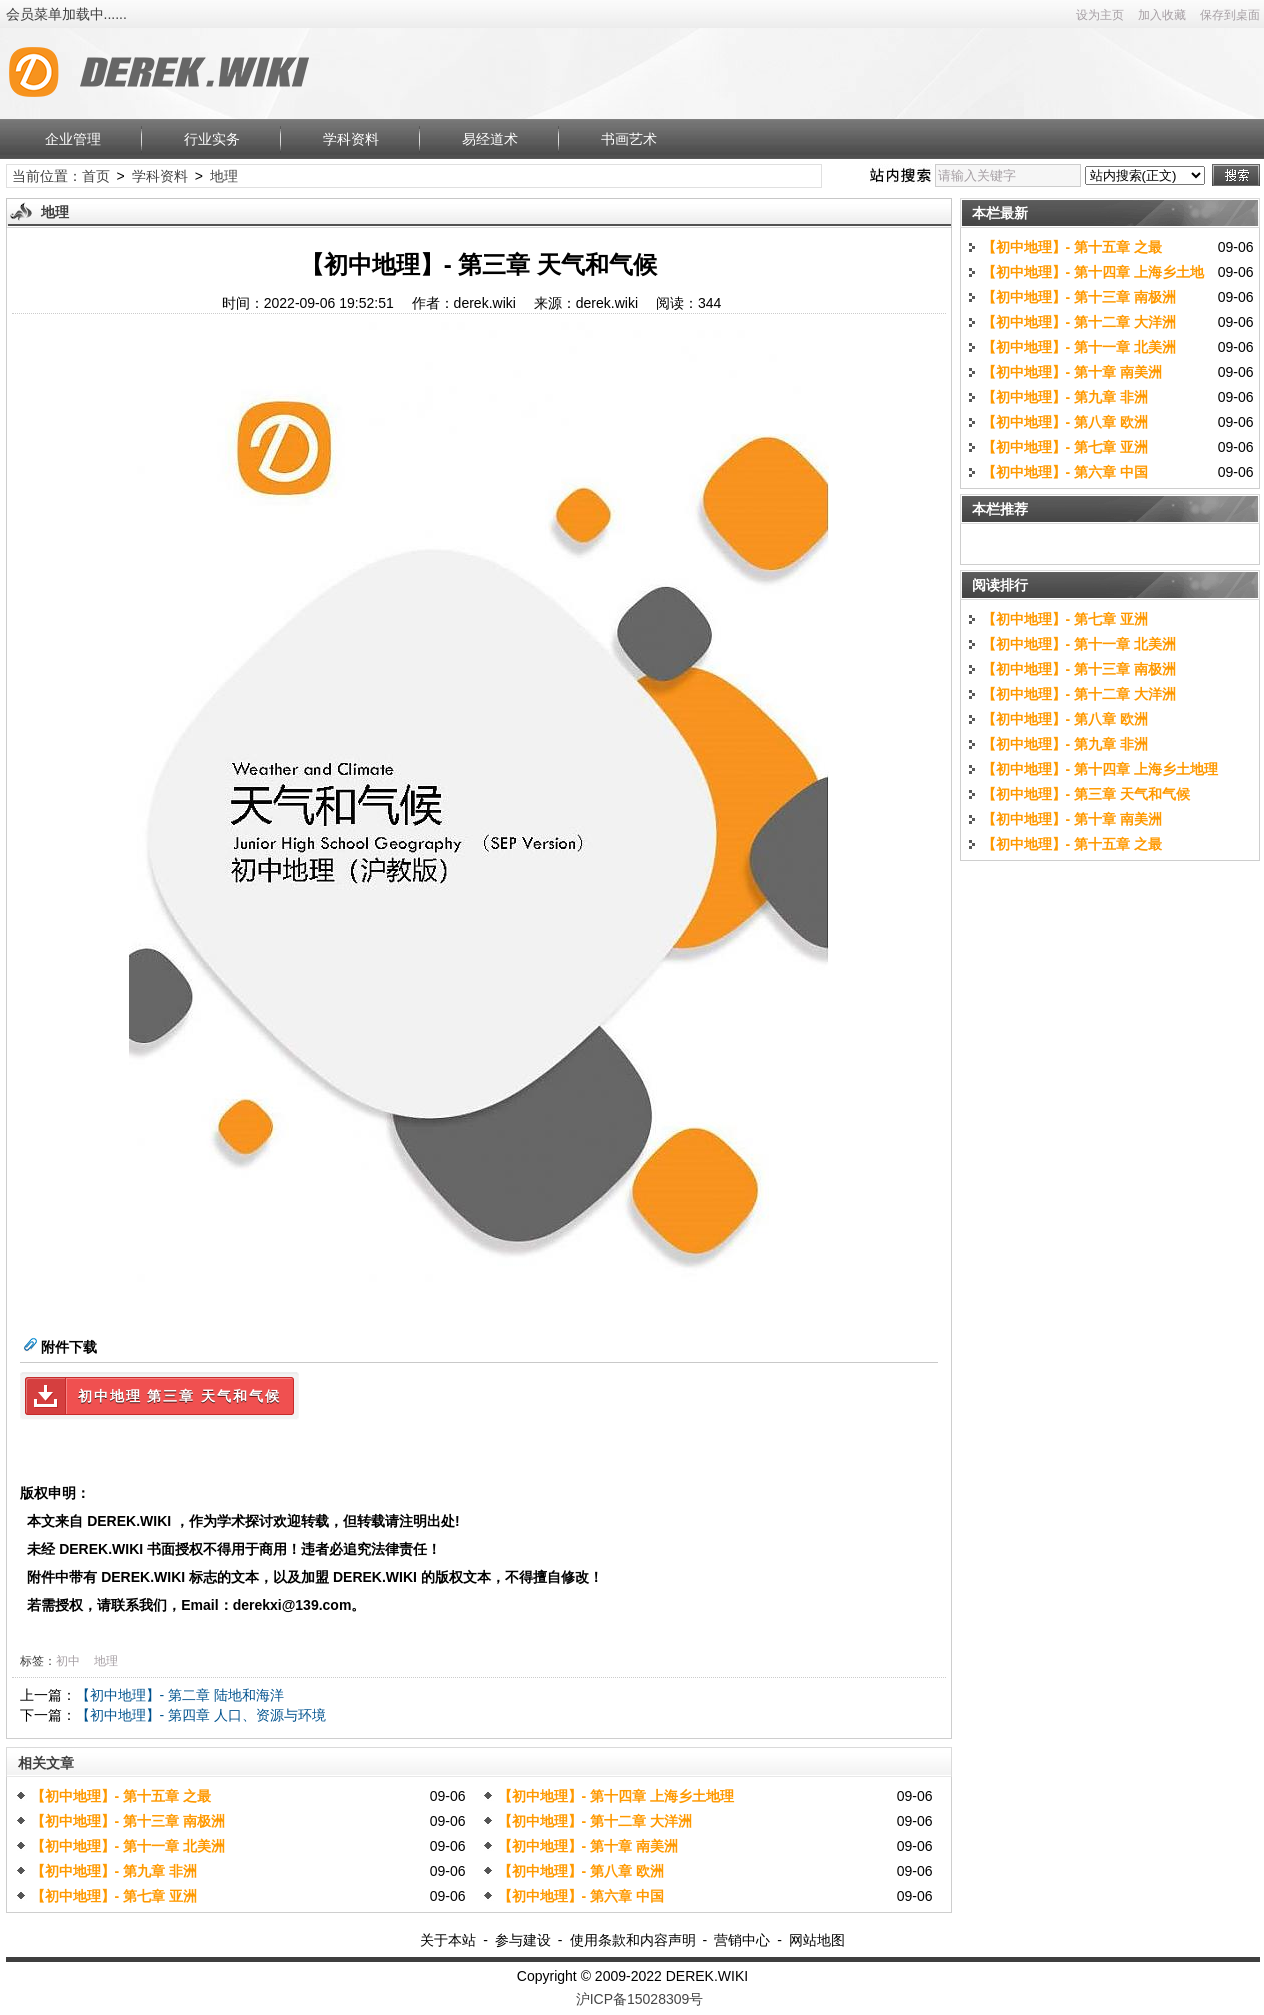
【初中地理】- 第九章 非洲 (114, 1871)
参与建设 (523, 1940)
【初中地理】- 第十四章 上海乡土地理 (616, 1796)
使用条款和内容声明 (633, 1940)
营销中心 (742, 1940)
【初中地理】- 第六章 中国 (581, 1896)
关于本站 (448, 1940)
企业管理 (73, 139)
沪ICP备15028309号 (640, 1999)
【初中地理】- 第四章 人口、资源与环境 (201, 1715)
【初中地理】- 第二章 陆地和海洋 (180, 1695)
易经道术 (490, 139)
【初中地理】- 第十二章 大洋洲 (595, 1821)
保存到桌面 (1230, 15)
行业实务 (212, 139)
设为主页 (1100, 15)
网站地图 (817, 1940)
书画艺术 (629, 139)
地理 (224, 176)
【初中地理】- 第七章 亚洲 (114, 1896)
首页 (96, 176)
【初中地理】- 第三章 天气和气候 (1086, 794)
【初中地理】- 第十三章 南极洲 (128, 1821)
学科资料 (351, 139)
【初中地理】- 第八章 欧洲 (581, 1871)
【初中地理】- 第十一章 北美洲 (128, 1846)
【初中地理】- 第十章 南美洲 (588, 1846)
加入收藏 (1162, 15)
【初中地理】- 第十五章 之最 (121, 1796)
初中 (68, 1661)
